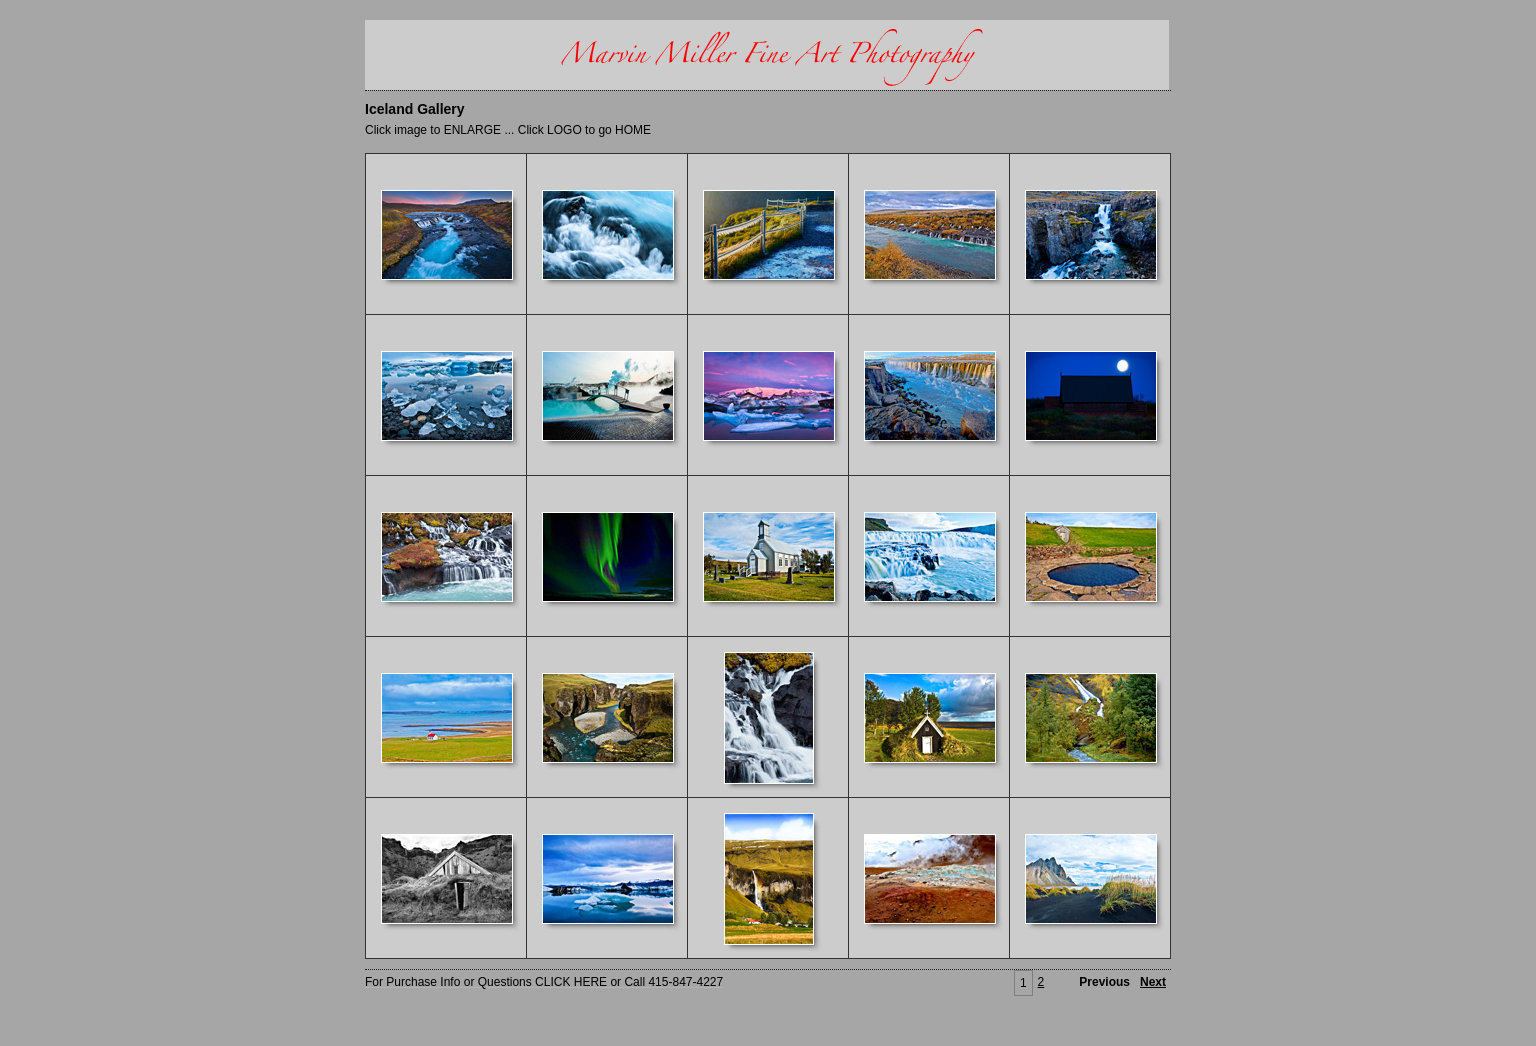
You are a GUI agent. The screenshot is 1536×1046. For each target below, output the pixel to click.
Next (1153, 982)
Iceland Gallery (415, 109)
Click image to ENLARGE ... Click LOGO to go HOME (508, 130)
